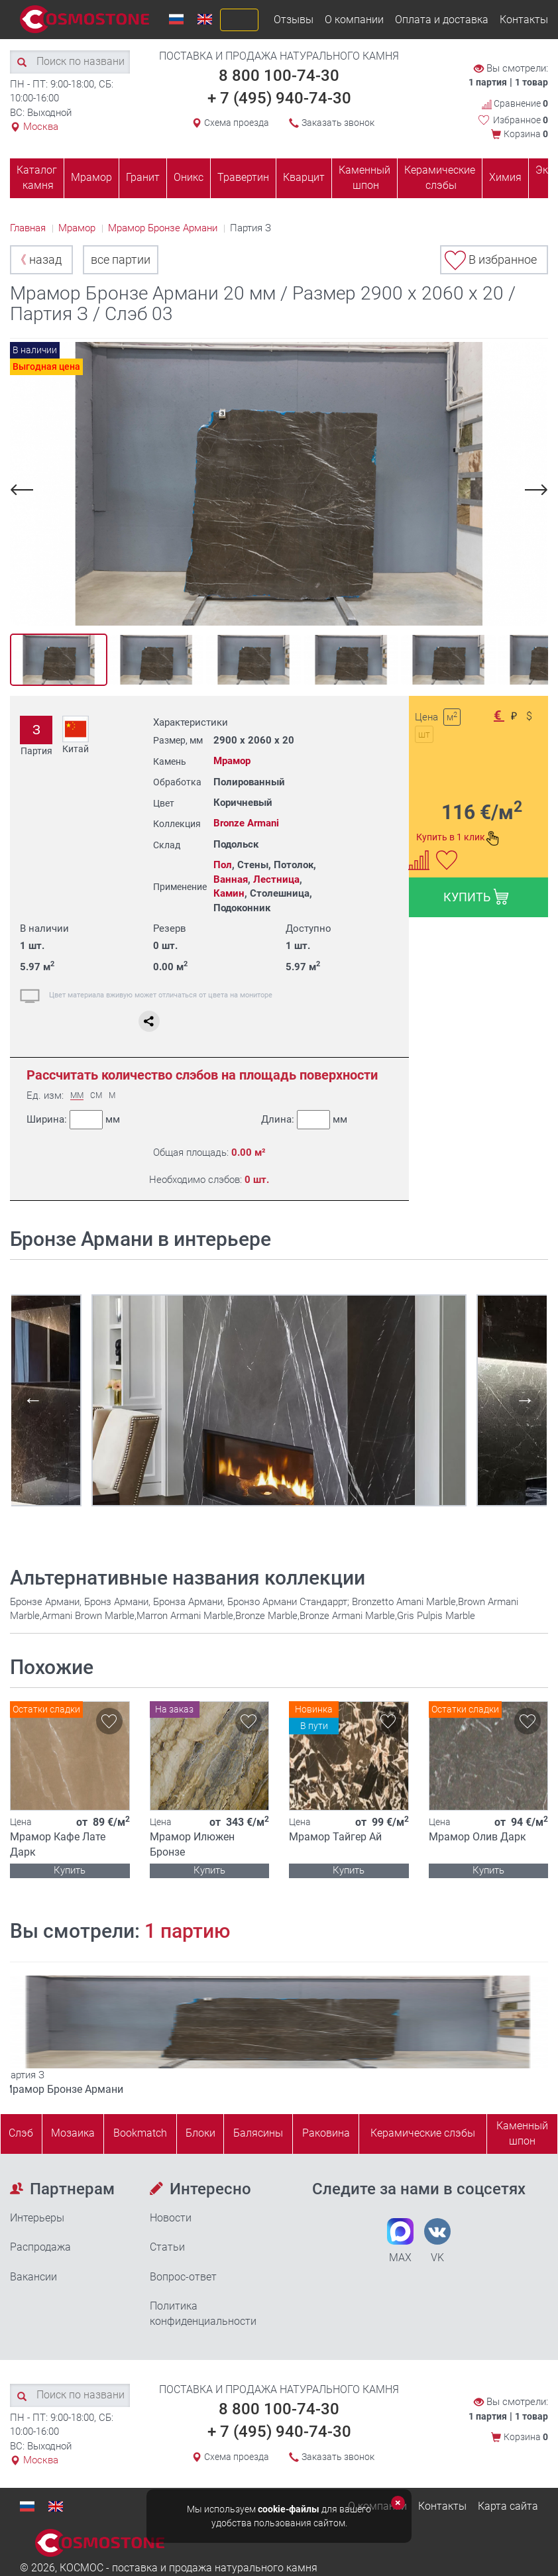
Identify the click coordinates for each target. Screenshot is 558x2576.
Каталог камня (37, 178)
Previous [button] (23, 489)
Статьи (167, 2247)
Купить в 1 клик (458, 838)
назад (38, 259)
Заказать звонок (338, 122)
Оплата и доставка (441, 19)
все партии (120, 259)
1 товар (531, 82)
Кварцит (304, 177)
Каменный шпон (364, 178)
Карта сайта (508, 2506)
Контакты (524, 19)
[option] (279, 484)
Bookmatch (140, 2133)
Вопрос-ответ (183, 2276)
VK (437, 2241)
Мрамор (91, 177)
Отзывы (293, 19)
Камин (229, 893)
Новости (171, 2218)
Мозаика (73, 2133)
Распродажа (40, 2247)
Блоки (200, 2133)
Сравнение (515, 103)
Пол (222, 865)
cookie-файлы (288, 2509)
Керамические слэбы (439, 178)
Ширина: (73, 1119)
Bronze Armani (246, 823)
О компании (354, 19)
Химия (505, 177)
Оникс (188, 177)
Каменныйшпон (522, 2133)
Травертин (243, 177)
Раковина (326, 2133)
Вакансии (33, 2276)
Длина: (303, 1119)
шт (424, 734)
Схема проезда (236, 122)
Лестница (276, 879)
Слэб (21, 2133)
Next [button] (534, 489)
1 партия (488, 82)
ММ (77, 1096)
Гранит (143, 177)
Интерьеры (37, 2218)
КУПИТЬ (476, 897)
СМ (96, 1096)
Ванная (230, 879)
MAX (400, 2241)
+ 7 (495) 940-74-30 (279, 98)
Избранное (520, 120)
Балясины (258, 2133)
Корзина (526, 134)
